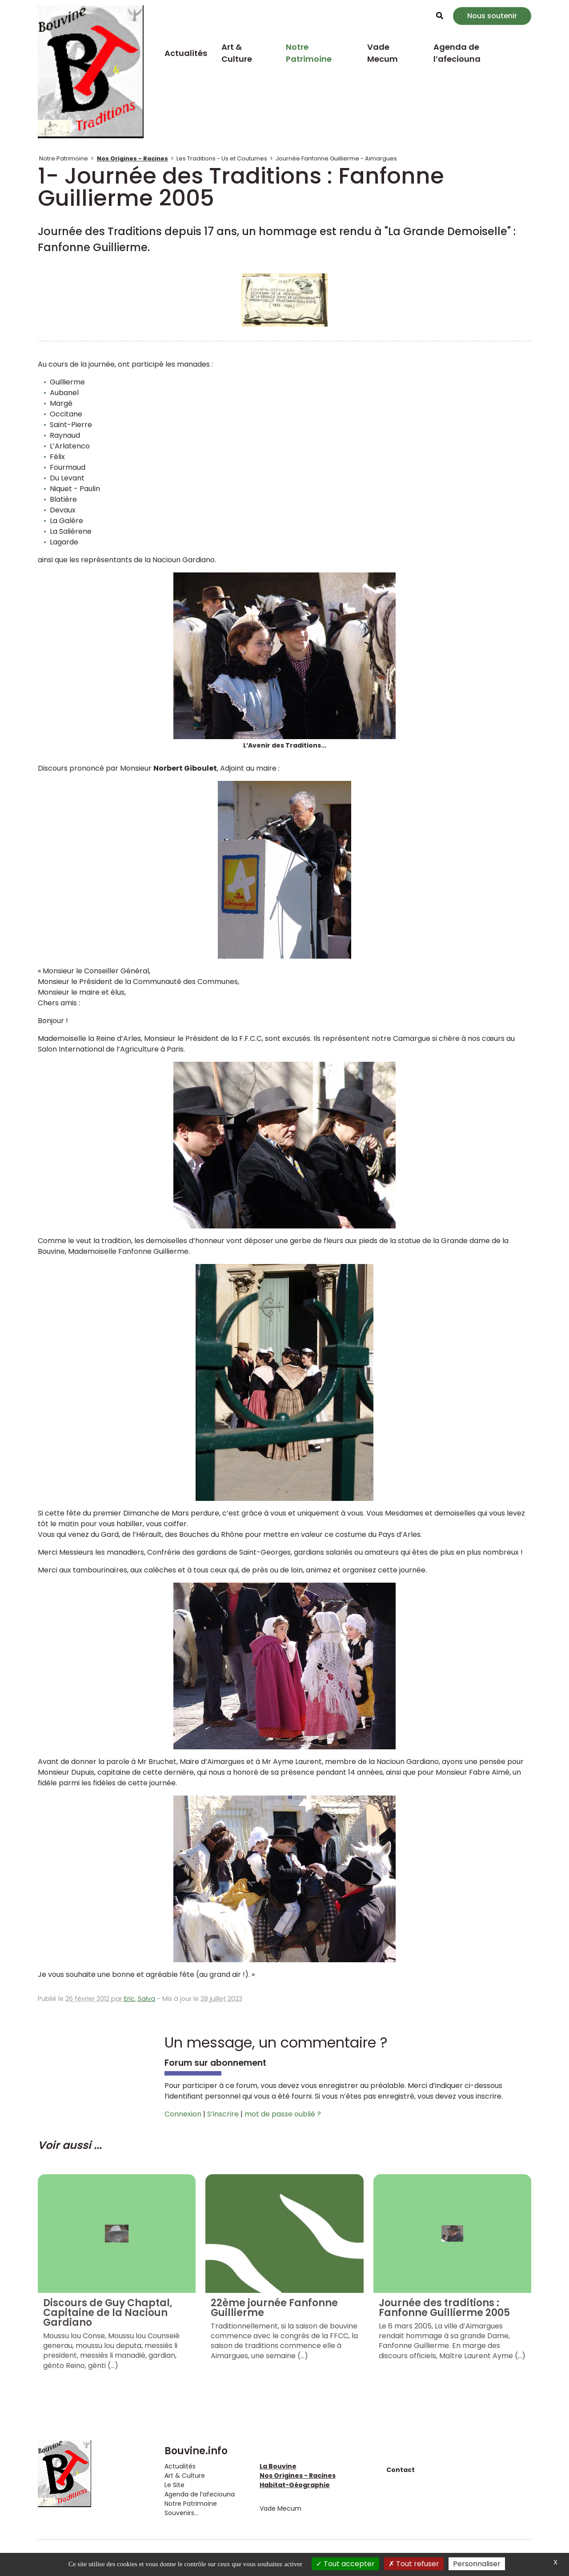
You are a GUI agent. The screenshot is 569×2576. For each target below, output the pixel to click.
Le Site (174, 2484)
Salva (146, 1998)
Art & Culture (236, 52)
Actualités (185, 53)
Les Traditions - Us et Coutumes (221, 158)
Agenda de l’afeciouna (457, 52)
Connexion (182, 2114)
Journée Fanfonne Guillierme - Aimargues (336, 158)
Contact (400, 2469)
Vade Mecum (382, 52)
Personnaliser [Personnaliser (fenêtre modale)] (477, 2564)
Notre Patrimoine (309, 52)
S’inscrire (223, 2114)
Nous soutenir (492, 16)
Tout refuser (414, 2564)
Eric (129, 1998)
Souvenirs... (181, 2512)
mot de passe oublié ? (282, 2114)
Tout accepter (345, 2564)
